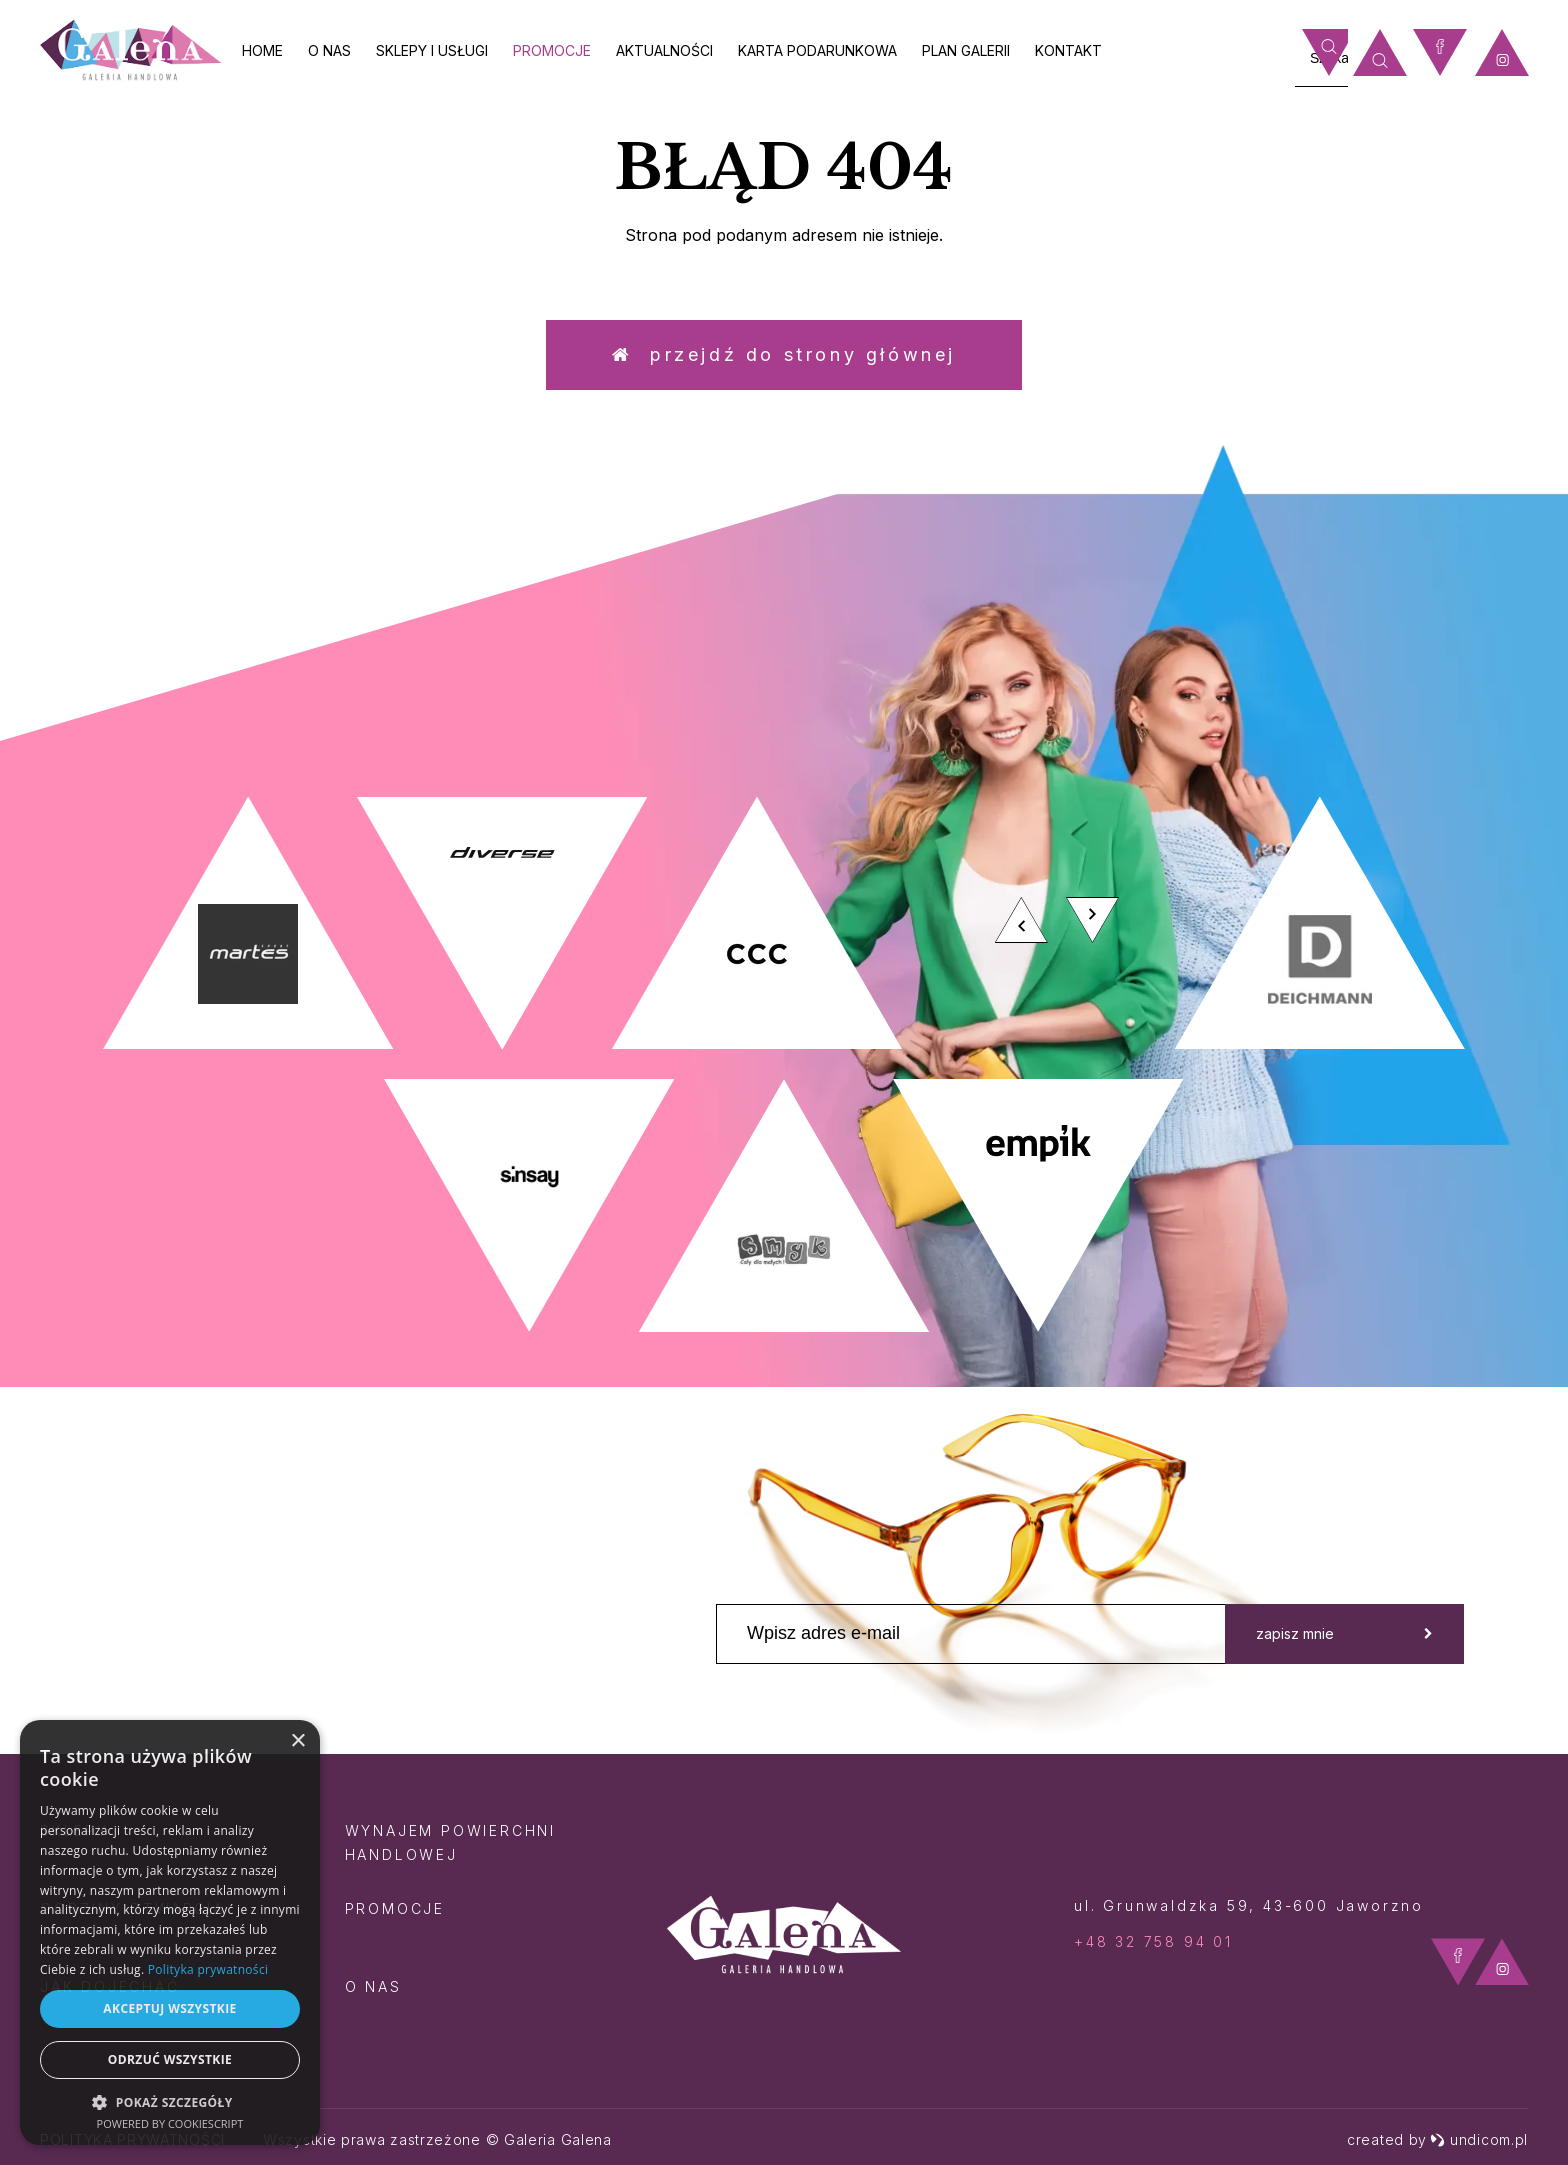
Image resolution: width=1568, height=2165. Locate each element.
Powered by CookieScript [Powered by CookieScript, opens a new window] (170, 2123)
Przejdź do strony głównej (784, 354)
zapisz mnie (1344, 1633)
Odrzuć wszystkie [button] (170, 2059)
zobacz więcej (1353, 620)
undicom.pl (1479, 2139)
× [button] (297, 1741)
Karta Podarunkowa (817, 50)
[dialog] (170, 1932)
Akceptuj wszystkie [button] (169, 2008)
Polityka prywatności (208, 1969)
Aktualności (664, 50)
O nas (329, 50)
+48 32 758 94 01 (1153, 1941)
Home (262, 50)
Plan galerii (966, 50)
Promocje (552, 50)
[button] (170, 2101)
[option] (784, 1064)
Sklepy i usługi (432, 50)
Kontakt (1068, 50)
